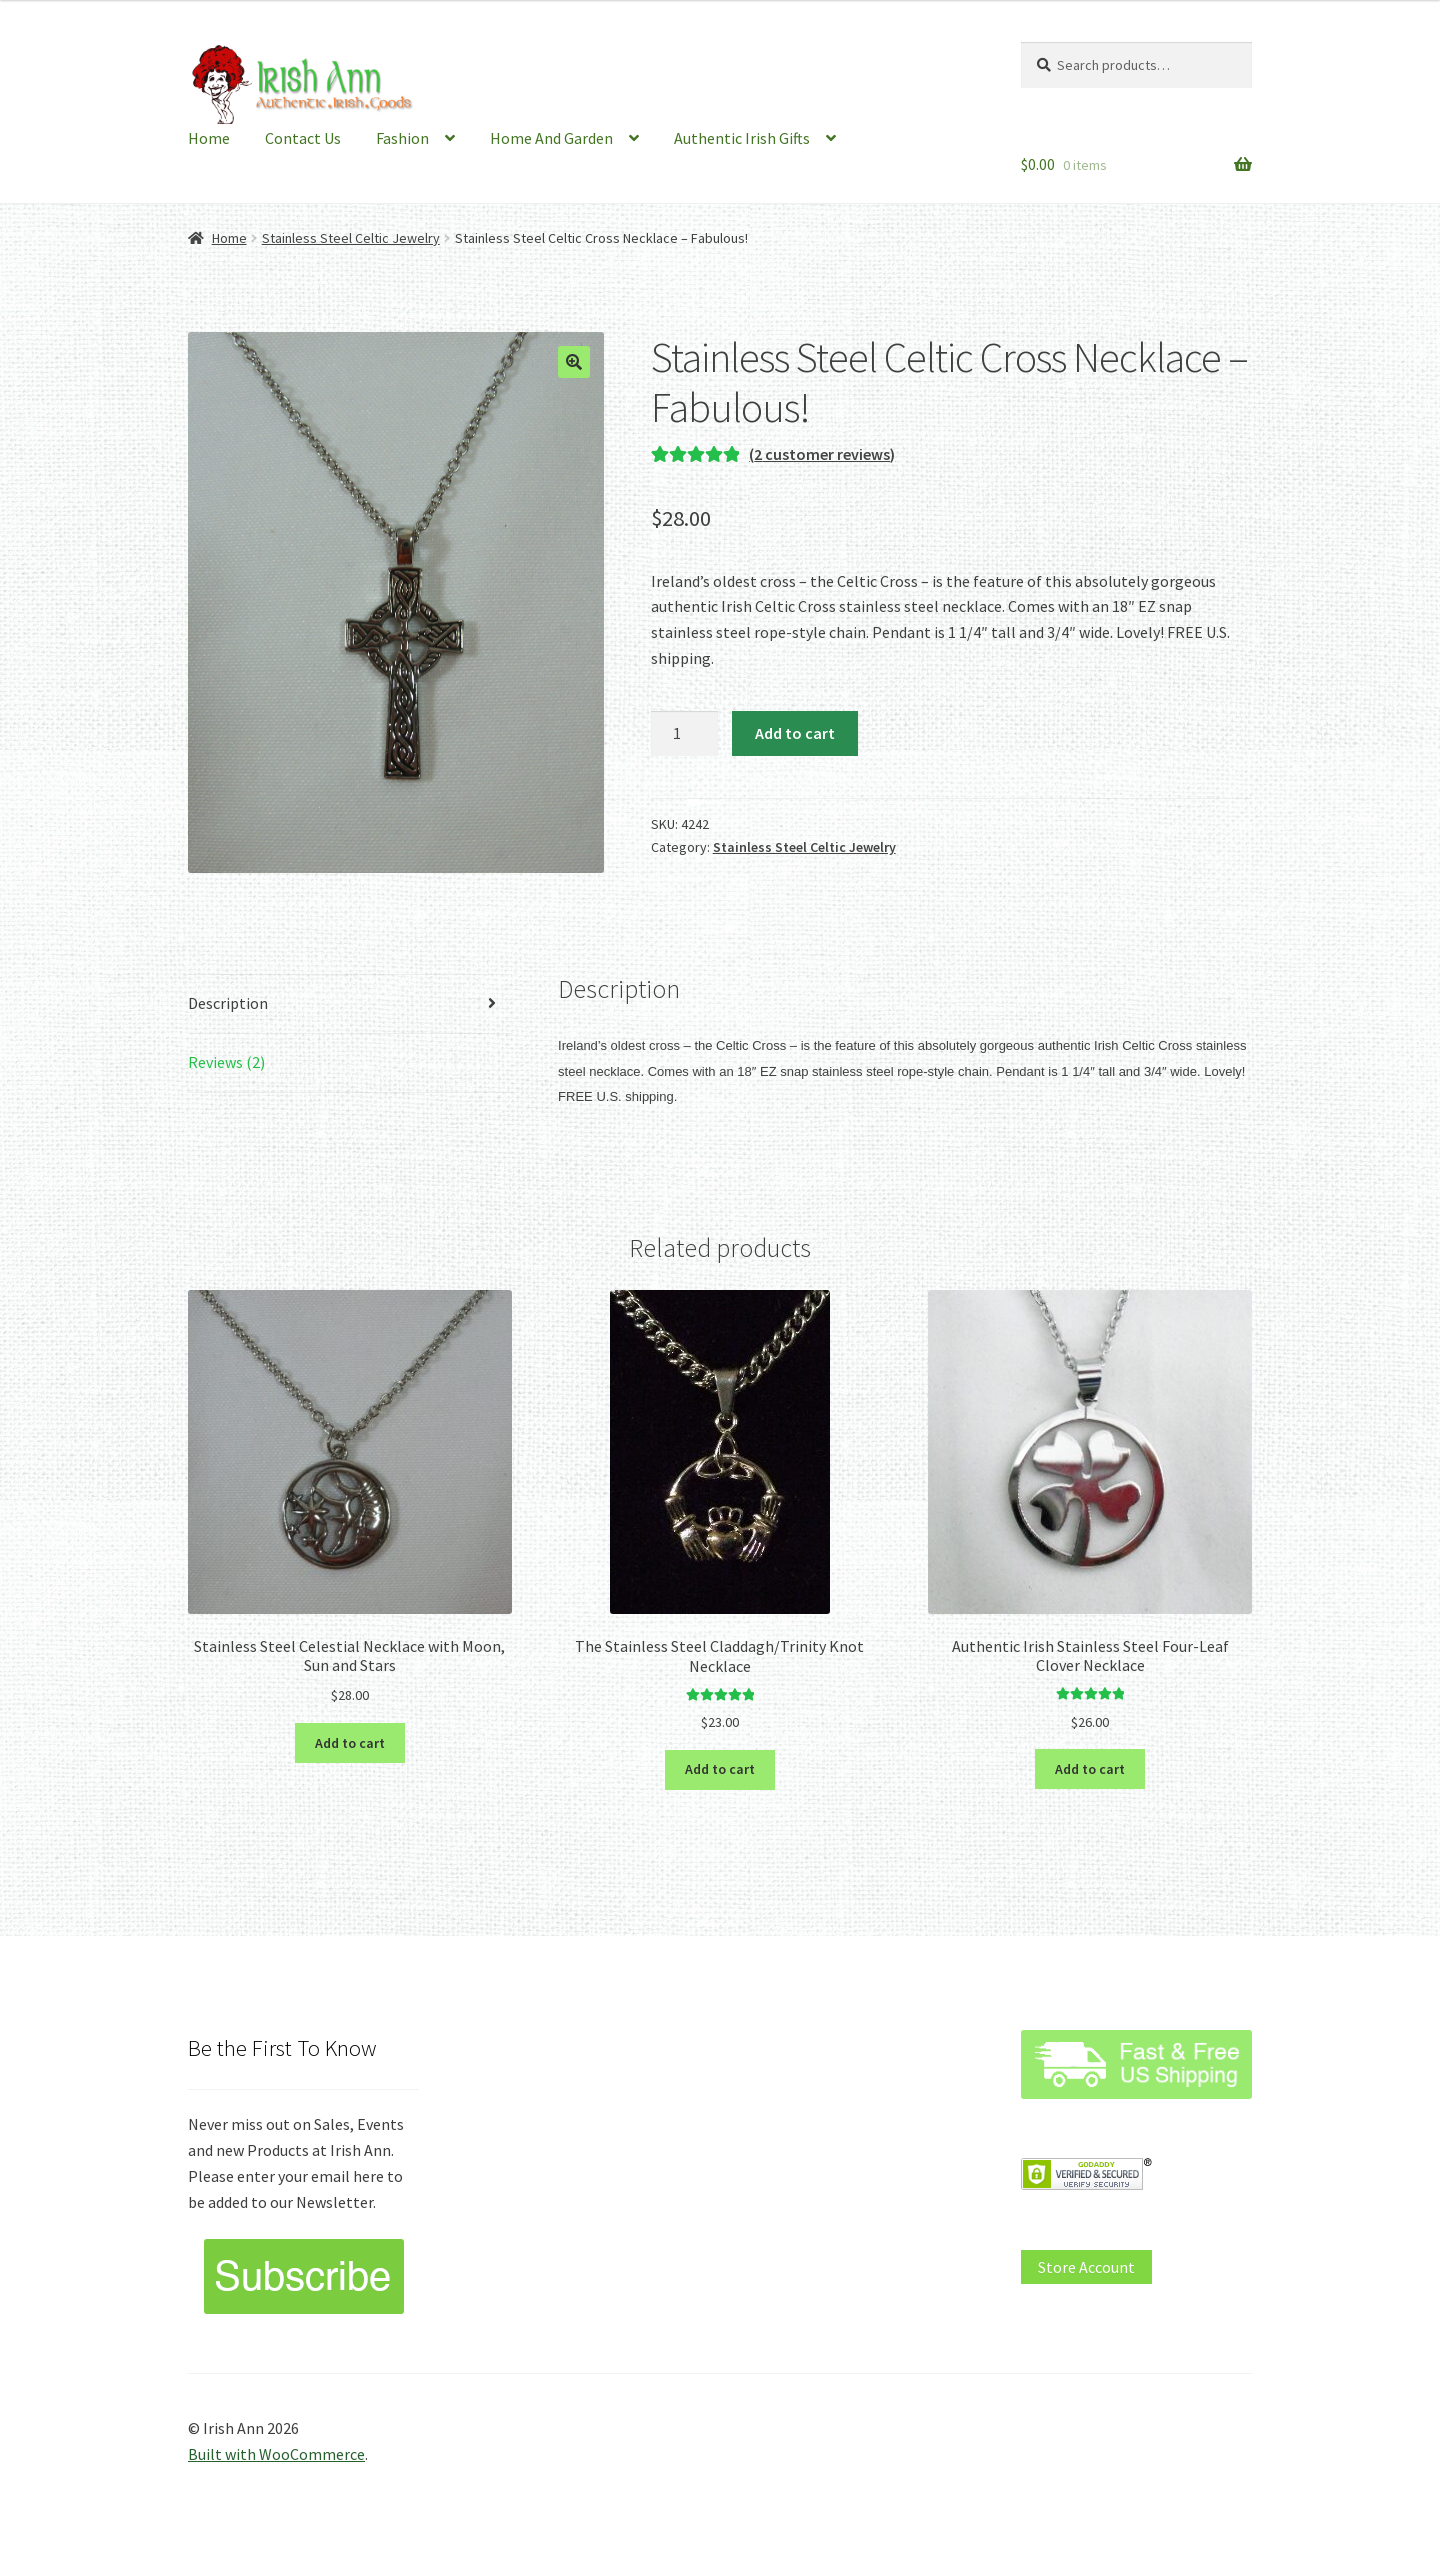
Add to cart (795, 733)
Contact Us (303, 138)
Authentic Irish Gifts (742, 138)
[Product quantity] (685, 734)
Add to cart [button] (350, 1743)
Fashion (402, 138)
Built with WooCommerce (276, 2454)
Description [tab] (228, 1003)
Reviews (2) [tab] (226, 1062)
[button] (574, 362)
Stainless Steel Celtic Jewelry (351, 238)
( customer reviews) (822, 454)
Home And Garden (551, 138)
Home (209, 138)
